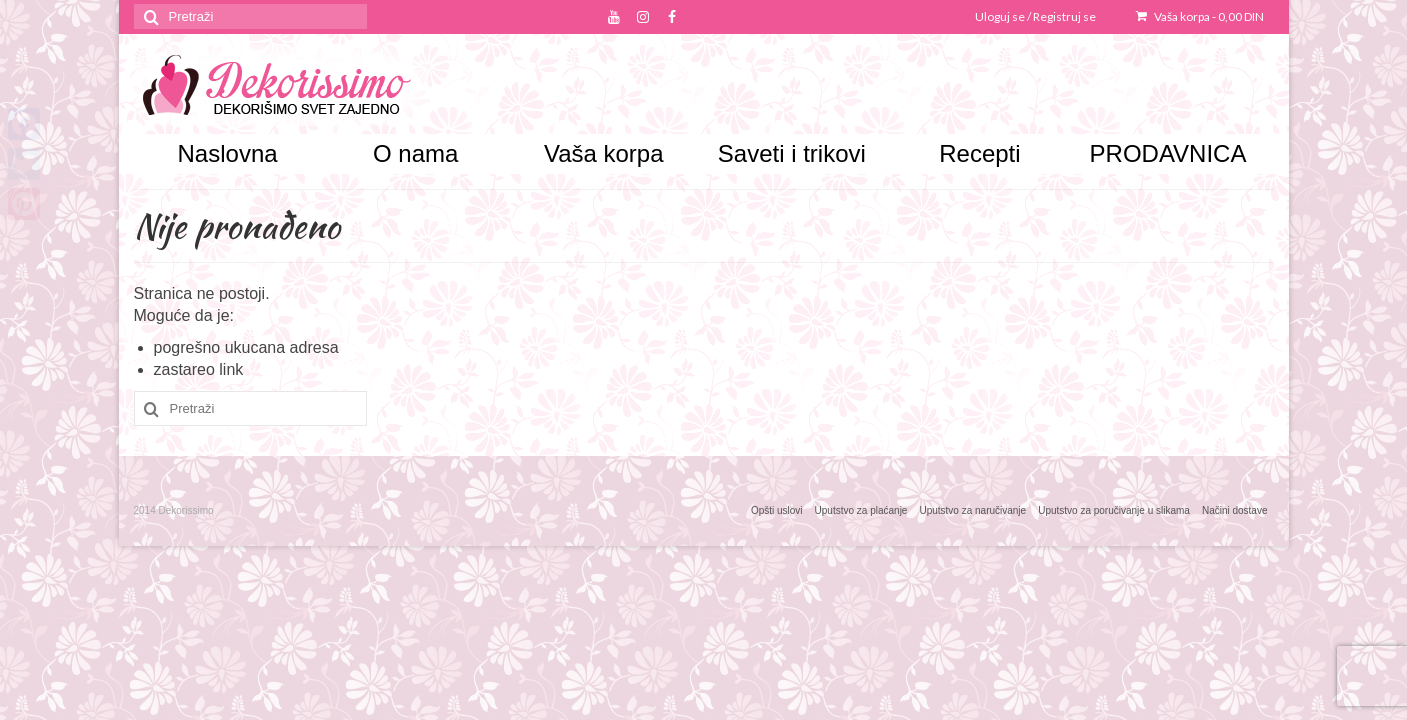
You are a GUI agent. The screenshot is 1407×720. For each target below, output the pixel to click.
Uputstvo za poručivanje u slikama (1114, 510)
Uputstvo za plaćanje (861, 510)
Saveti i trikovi (792, 153)
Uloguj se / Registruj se (1035, 16)
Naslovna (228, 153)
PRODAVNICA (1168, 153)
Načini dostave (1235, 510)
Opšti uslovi (777, 510)
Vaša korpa (1200, 16)
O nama (415, 153)
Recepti (979, 153)
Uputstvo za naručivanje (972, 510)
